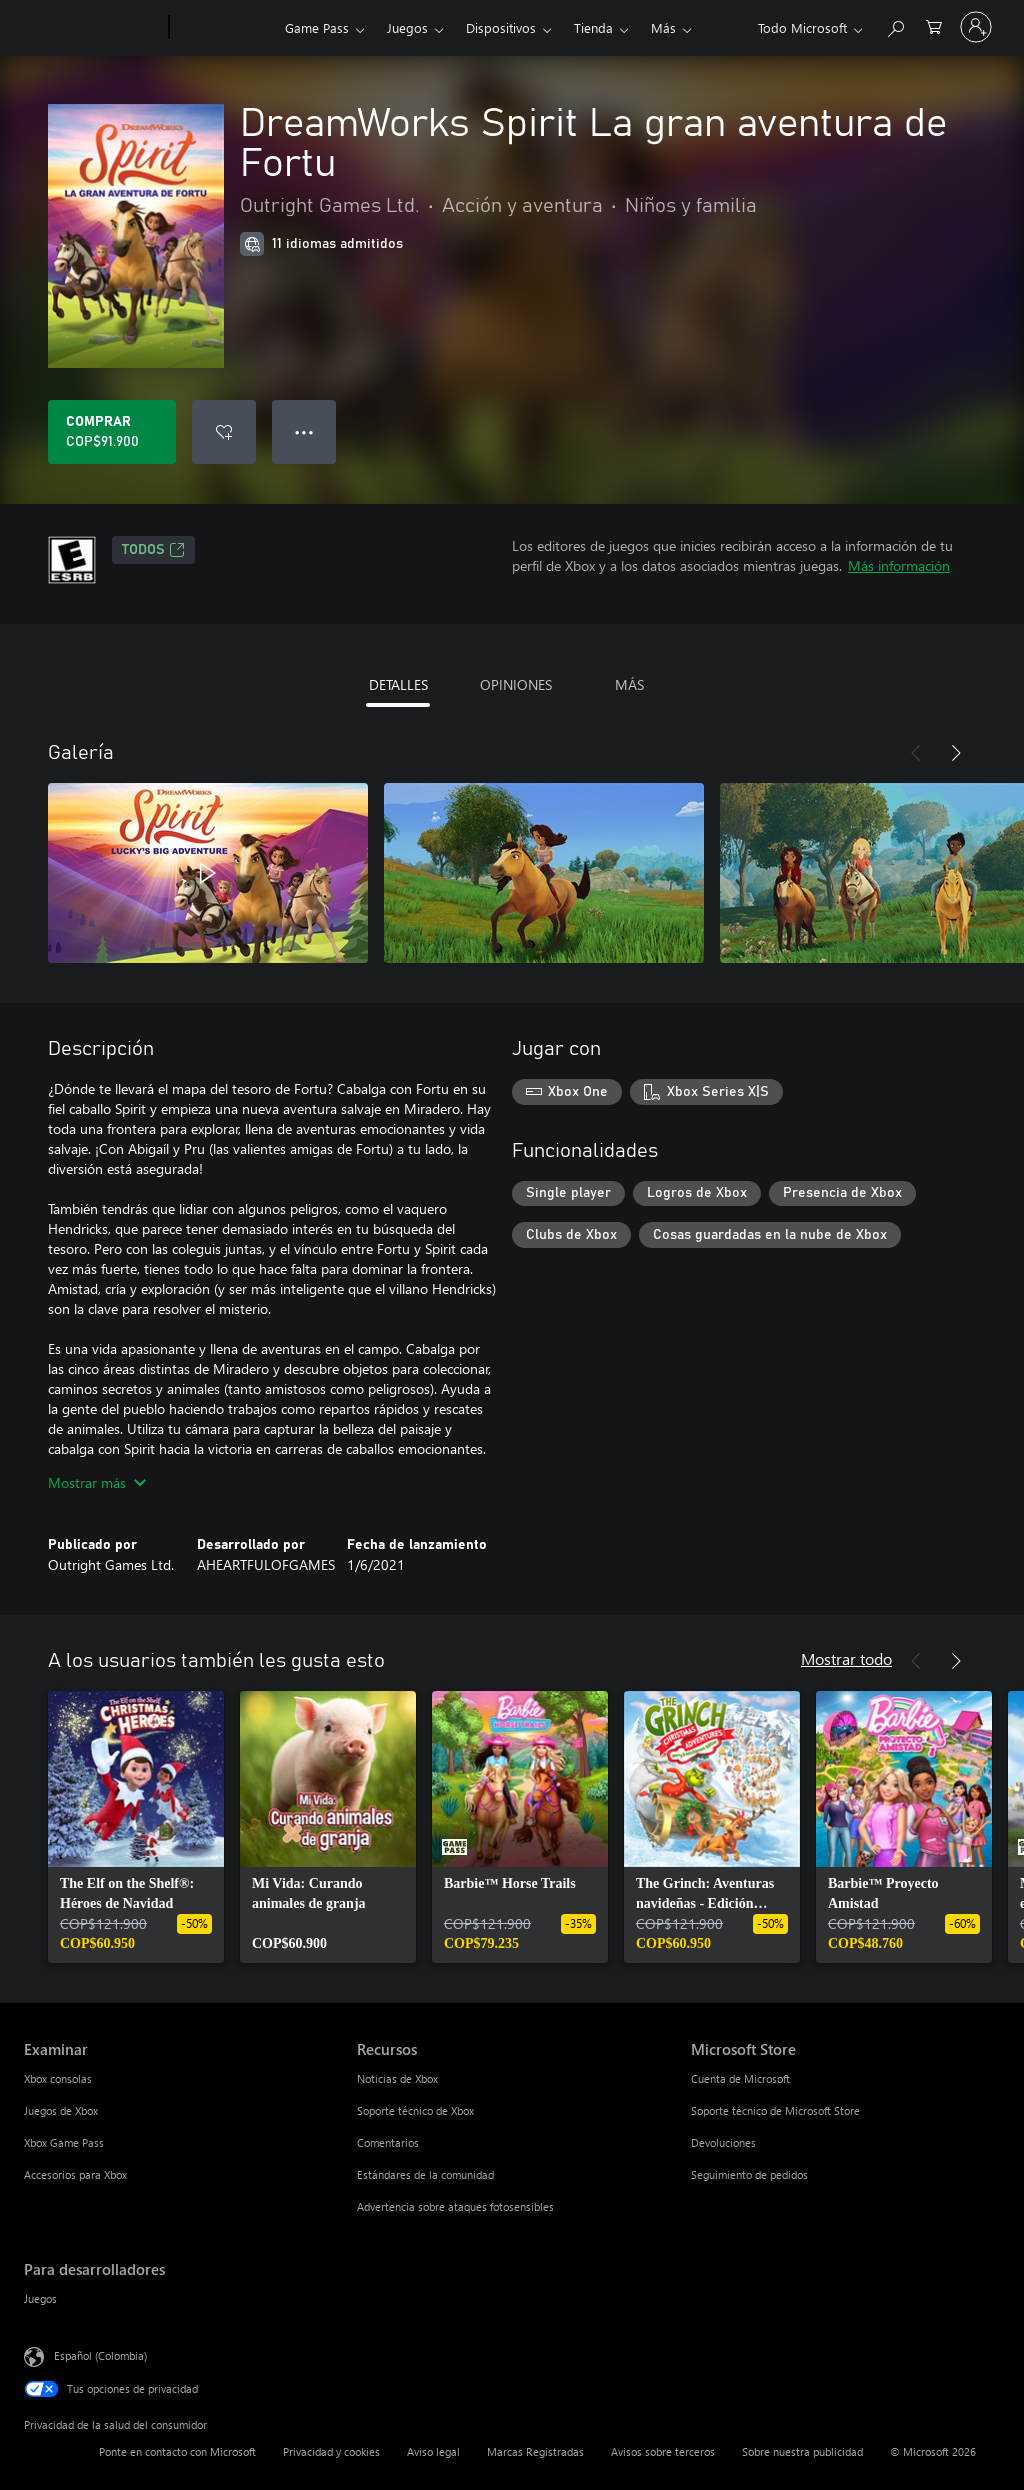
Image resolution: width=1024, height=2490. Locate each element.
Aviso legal (433, 2451)
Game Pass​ (317, 27)
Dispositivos (501, 27)
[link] (136, 1827)
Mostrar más (97, 1482)
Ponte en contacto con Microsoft (177, 2451)
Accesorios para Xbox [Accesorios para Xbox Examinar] (75, 2174)
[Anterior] (916, 753)
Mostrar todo (846, 1658)
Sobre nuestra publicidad (802, 2451)
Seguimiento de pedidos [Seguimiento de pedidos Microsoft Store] (749, 2174)
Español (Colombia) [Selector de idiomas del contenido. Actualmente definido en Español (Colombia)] (100, 2355)
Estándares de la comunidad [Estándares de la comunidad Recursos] (425, 2174)
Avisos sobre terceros (663, 2451)
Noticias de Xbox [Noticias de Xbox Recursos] (397, 2078)
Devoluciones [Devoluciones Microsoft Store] (723, 2142)
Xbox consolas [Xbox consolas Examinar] (58, 2078)
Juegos (407, 27)
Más (663, 27)
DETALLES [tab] (398, 684)
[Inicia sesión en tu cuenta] (976, 27)
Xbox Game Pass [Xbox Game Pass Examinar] (64, 2142)
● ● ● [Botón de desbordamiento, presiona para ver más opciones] (304, 431)
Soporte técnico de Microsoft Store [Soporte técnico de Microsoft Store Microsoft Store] (775, 2110)
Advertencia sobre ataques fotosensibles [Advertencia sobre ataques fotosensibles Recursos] (455, 2206)
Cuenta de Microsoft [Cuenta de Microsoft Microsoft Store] (740, 2078)
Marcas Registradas (535, 2451)
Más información (899, 565)
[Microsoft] (92, 28)
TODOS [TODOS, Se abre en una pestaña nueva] (153, 550)
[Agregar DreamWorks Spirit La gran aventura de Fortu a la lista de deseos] (224, 432)
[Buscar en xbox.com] (895, 25)
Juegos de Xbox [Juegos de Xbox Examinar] (61, 2110)
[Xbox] (224, 28)
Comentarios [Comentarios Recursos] (388, 2142)
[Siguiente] (956, 753)
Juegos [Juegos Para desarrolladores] (40, 2298)
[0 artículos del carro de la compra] (934, 25)
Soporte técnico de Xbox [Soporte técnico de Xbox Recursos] (415, 2110)
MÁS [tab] (629, 684)
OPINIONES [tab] (516, 684)
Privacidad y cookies (331, 2451)
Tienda (593, 27)
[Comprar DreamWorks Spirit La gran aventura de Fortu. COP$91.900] (112, 432)
